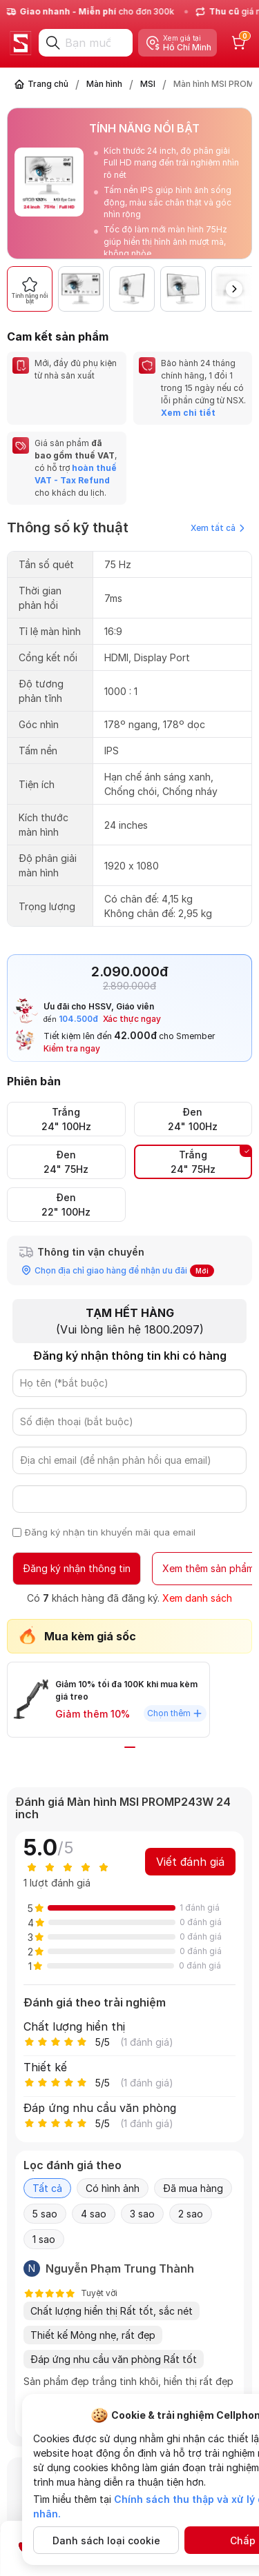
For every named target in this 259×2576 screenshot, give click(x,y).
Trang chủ (48, 84)
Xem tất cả (217, 528)
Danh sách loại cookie (106, 2540)
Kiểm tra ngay (72, 1048)
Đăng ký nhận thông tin (77, 1568)
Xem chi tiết (188, 412)
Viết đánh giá (190, 1862)
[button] (234, 289)
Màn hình (104, 84)
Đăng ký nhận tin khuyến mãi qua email (110, 1532)
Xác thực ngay (132, 1019)
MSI (147, 84)
